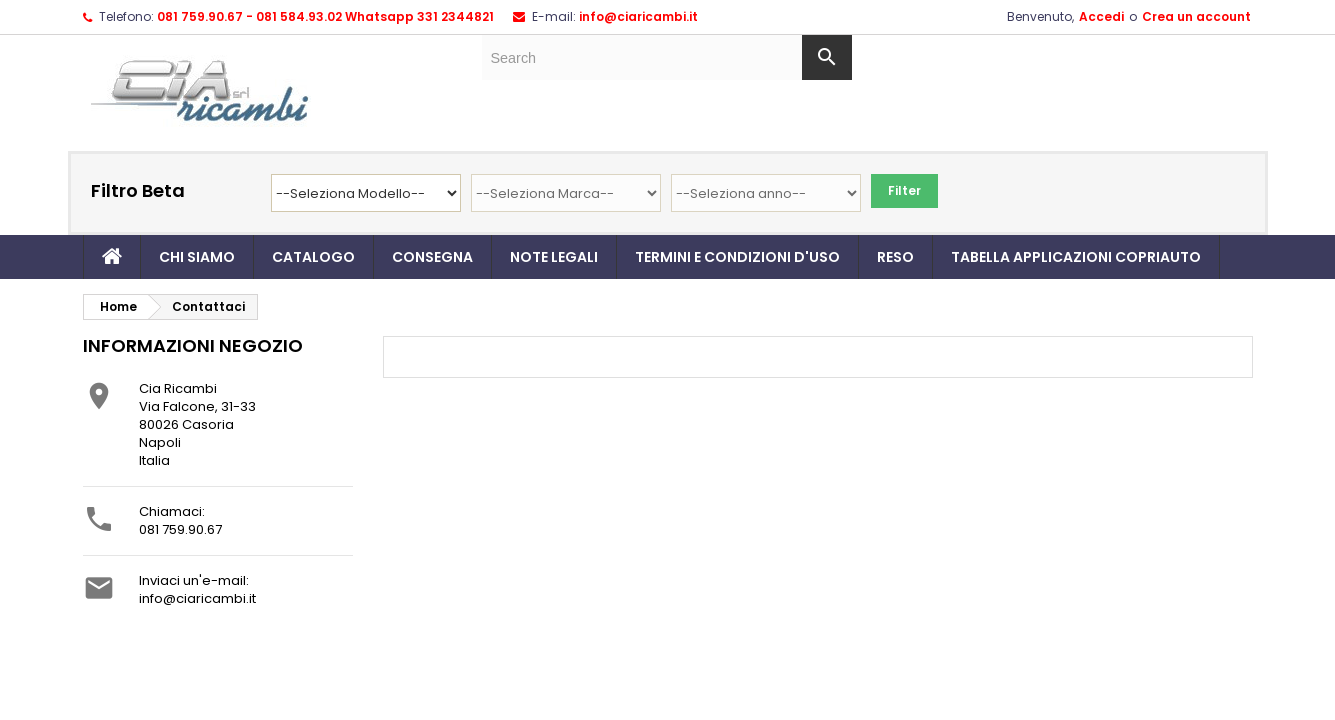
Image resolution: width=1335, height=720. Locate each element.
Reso (895, 257)
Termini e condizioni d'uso (737, 257)
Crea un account (1196, 16)
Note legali (554, 257)
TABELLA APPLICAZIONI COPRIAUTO (1076, 257)
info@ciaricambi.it (638, 16)
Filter (904, 190)
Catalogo (313, 257)
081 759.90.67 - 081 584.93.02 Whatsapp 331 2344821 (325, 16)
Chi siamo (197, 257)
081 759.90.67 (180, 529)
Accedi (1101, 16)
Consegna (432, 257)
